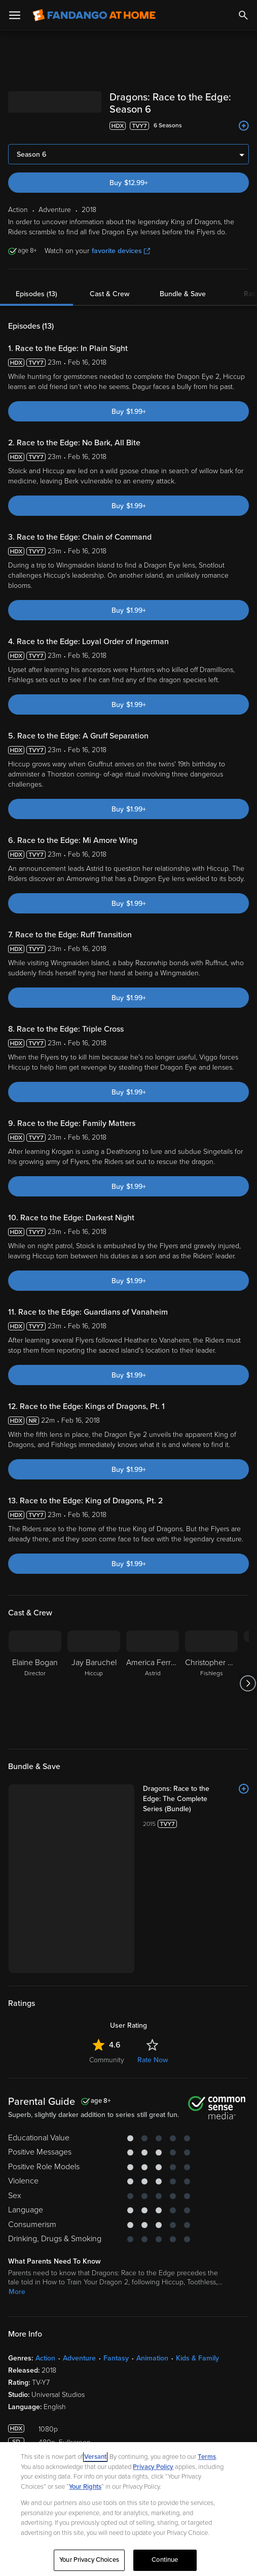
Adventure (79, 2358)
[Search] (243, 15)
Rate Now (152, 2060)
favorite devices (121, 250)
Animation (152, 2358)
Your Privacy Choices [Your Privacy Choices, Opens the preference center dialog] (89, 2560)
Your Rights (85, 2487)
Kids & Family (197, 2358)
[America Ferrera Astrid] (152, 1683)
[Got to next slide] (247, 1683)
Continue (165, 2560)
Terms (207, 2457)
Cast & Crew (109, 294)
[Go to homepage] (94, 15)
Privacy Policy (153, 2467)
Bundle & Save (183, 294)
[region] (128, 2509)
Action (45, 2358)
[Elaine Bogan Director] (35, 1683)
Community (106, 2060)
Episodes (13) (36, 294)
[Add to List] (244, 126)
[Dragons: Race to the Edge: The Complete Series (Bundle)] (196, 1799)
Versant (95, 2457)
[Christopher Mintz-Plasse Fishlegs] (211, 1683)
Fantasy (116, 2358)
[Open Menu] (15, 15)
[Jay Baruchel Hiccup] (94, 1683)
